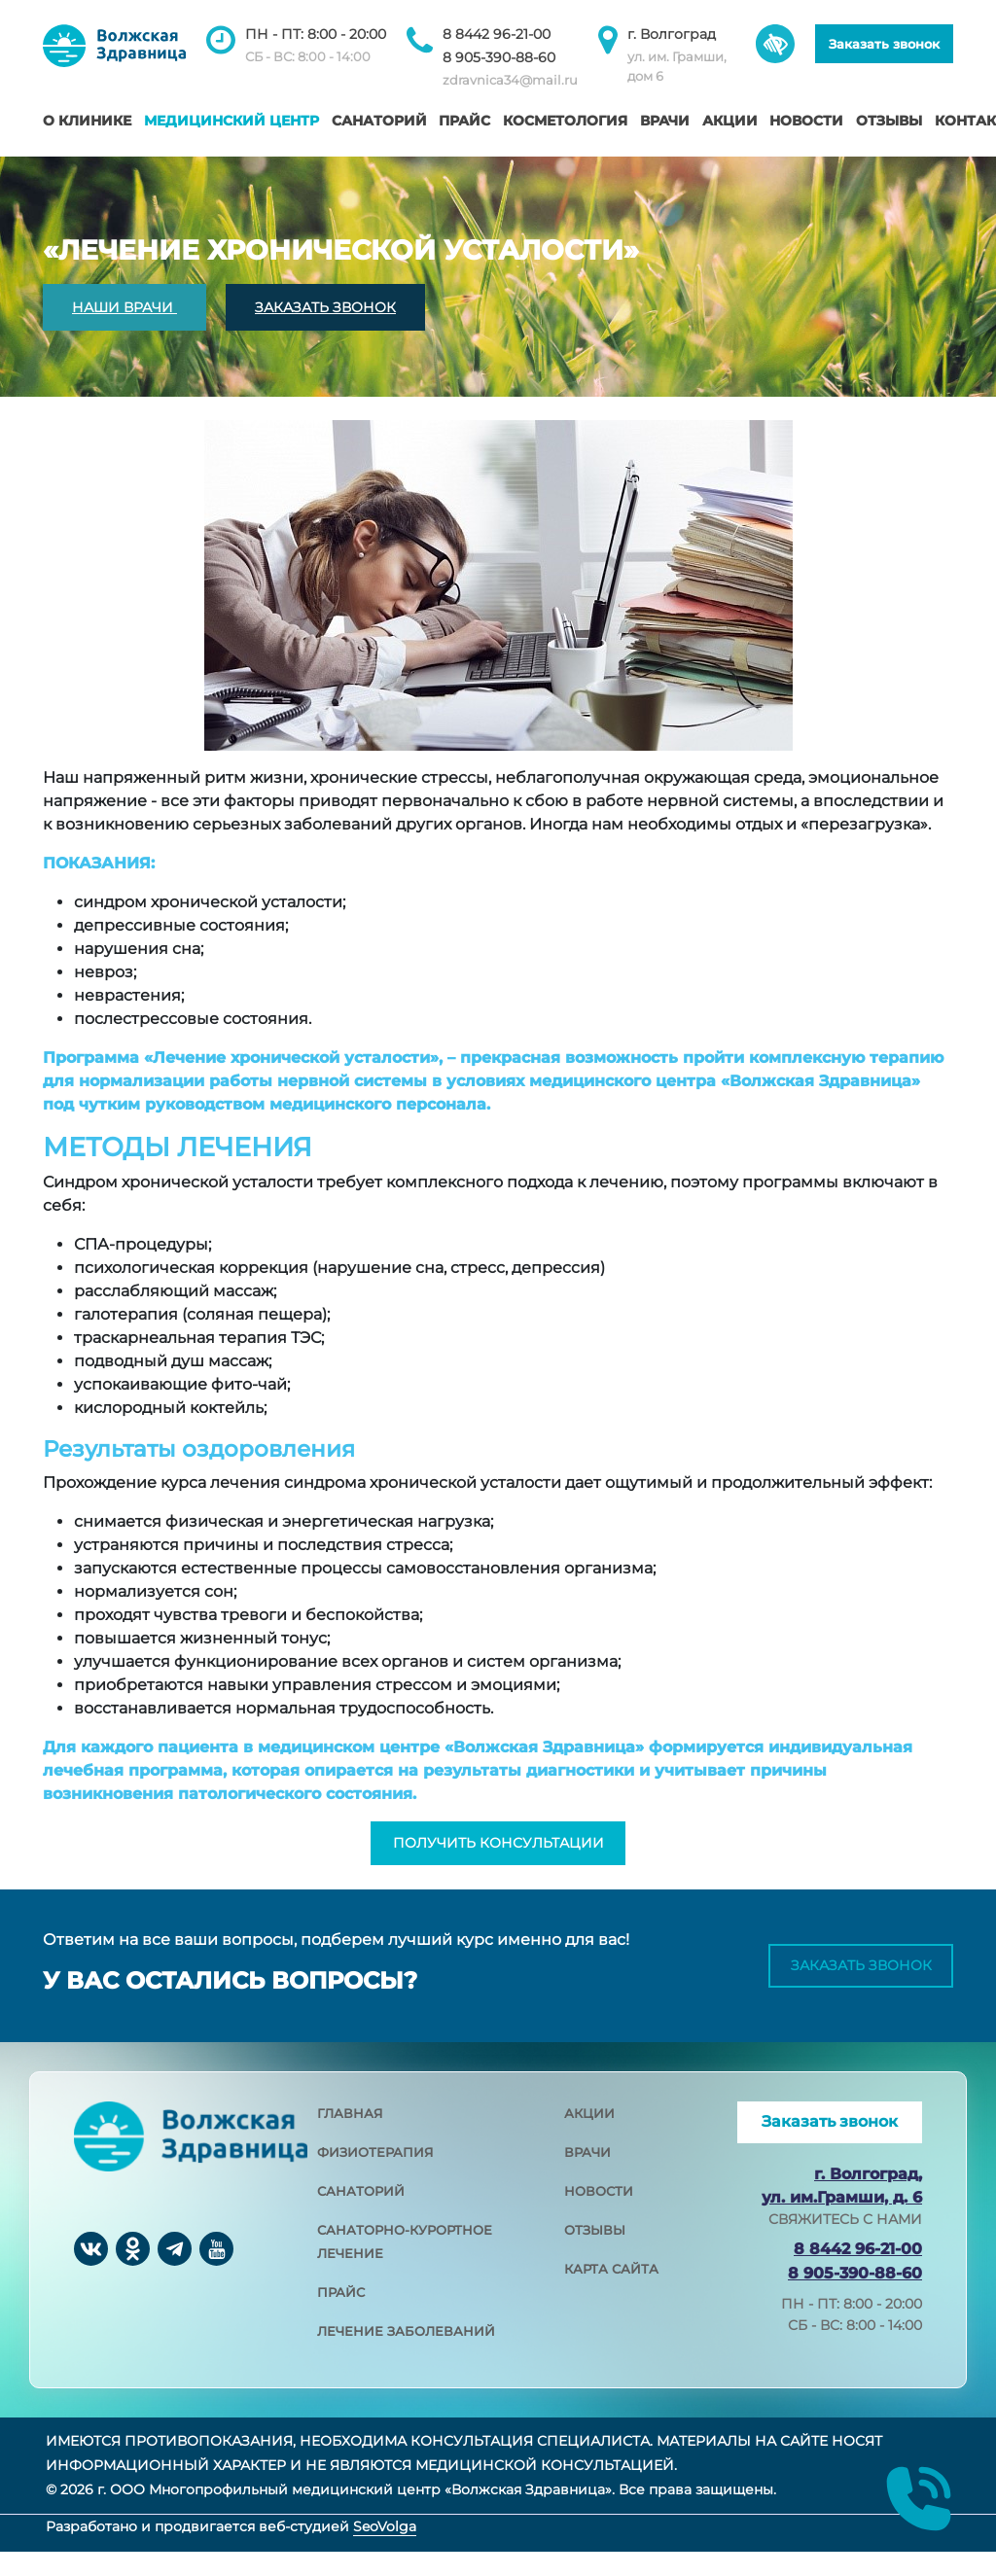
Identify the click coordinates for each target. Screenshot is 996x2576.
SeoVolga (384, 2551)
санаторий (361, 2215)
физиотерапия (375, 2176)
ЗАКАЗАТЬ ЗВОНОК (325, 307)
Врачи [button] (665, 120)
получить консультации (498, 1855)
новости (598, 2215)
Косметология (565, 120)
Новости (806, 120)
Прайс (464, 120)
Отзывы (889, 120)
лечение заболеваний (406, 2355)
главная (350, 2137)
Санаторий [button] (379, 120)
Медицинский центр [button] (231, 120)
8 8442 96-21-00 (497, 34)
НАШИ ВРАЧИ (124, 307)
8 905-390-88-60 (499, 57)
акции (589, 2137)
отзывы (594, 2254)
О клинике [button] (87, 120)
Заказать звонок (884, 44)
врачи (587, 2176)
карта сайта (611, 2293)
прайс (341, 2316)
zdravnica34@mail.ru (510, 80)
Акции (730, 120)
